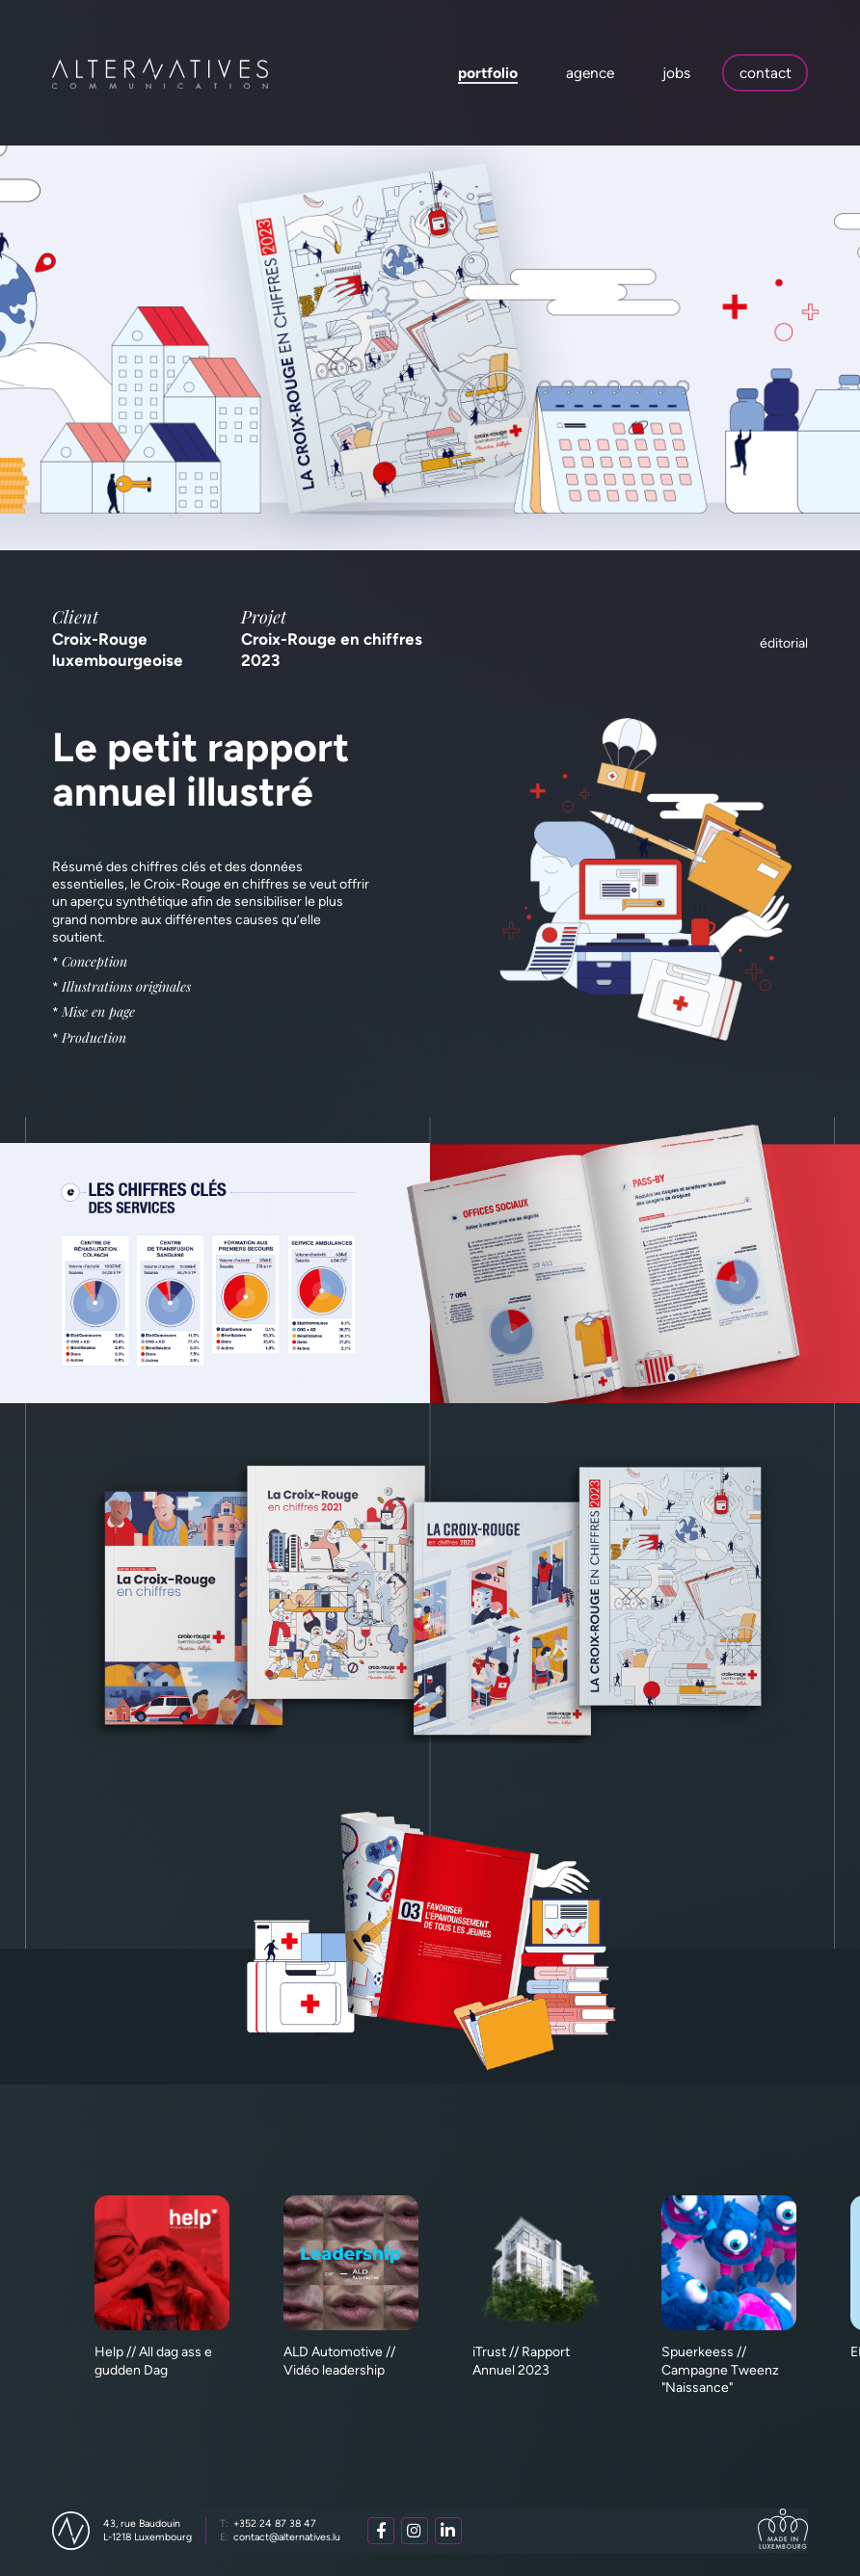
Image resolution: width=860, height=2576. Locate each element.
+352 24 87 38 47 (268, 2523)
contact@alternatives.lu (280, 2537)
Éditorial (784, 643)
